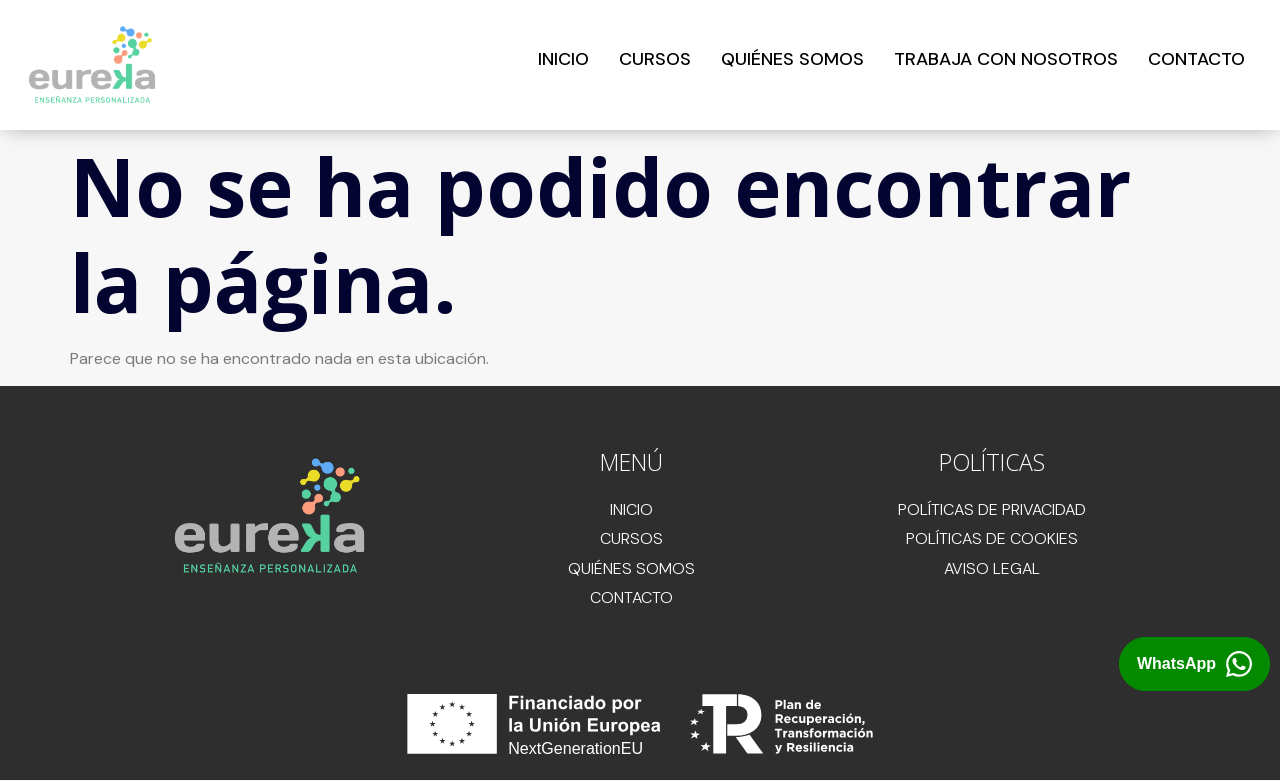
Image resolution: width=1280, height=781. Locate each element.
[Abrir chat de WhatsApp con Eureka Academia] (1194, 665)
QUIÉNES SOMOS (792, 59)
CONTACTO (1196, 59)
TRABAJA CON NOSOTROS (1006, 59)
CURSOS (655, 59)
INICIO (563, 59)
